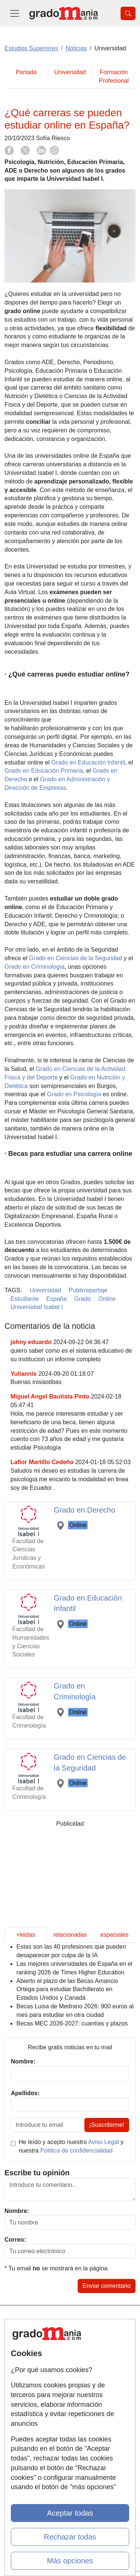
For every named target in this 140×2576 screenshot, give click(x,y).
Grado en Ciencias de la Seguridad (75, 958)
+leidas (25, 1935)
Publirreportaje (88, 1290)
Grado (82, 1299)
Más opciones (70, 2561)
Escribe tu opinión (36, 2173)
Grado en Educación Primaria (43, 770)
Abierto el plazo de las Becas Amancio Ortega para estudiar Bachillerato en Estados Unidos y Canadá (67, 1989)
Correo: (15, 2239)
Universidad (69, 72)
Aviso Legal (103, 2142)
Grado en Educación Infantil (88, 762)
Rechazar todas (70, 2537)
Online (107, 1299)
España (56, 1299)
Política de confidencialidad (76, 2150)
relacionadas (70, 1935)
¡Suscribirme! (106, 2125)
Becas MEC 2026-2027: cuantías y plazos (72, 2023)
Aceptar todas (70, 2513)
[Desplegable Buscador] (128, 13)
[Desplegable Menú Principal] (14, 13)
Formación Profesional (114, 76)
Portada (26, 72)
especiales (114, 1935)
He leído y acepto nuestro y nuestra (71, 2146)
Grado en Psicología (74, 1094)
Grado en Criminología (34, 967)
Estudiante (24, 1299)
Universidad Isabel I (36, 1307)
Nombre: (16, 2211)
